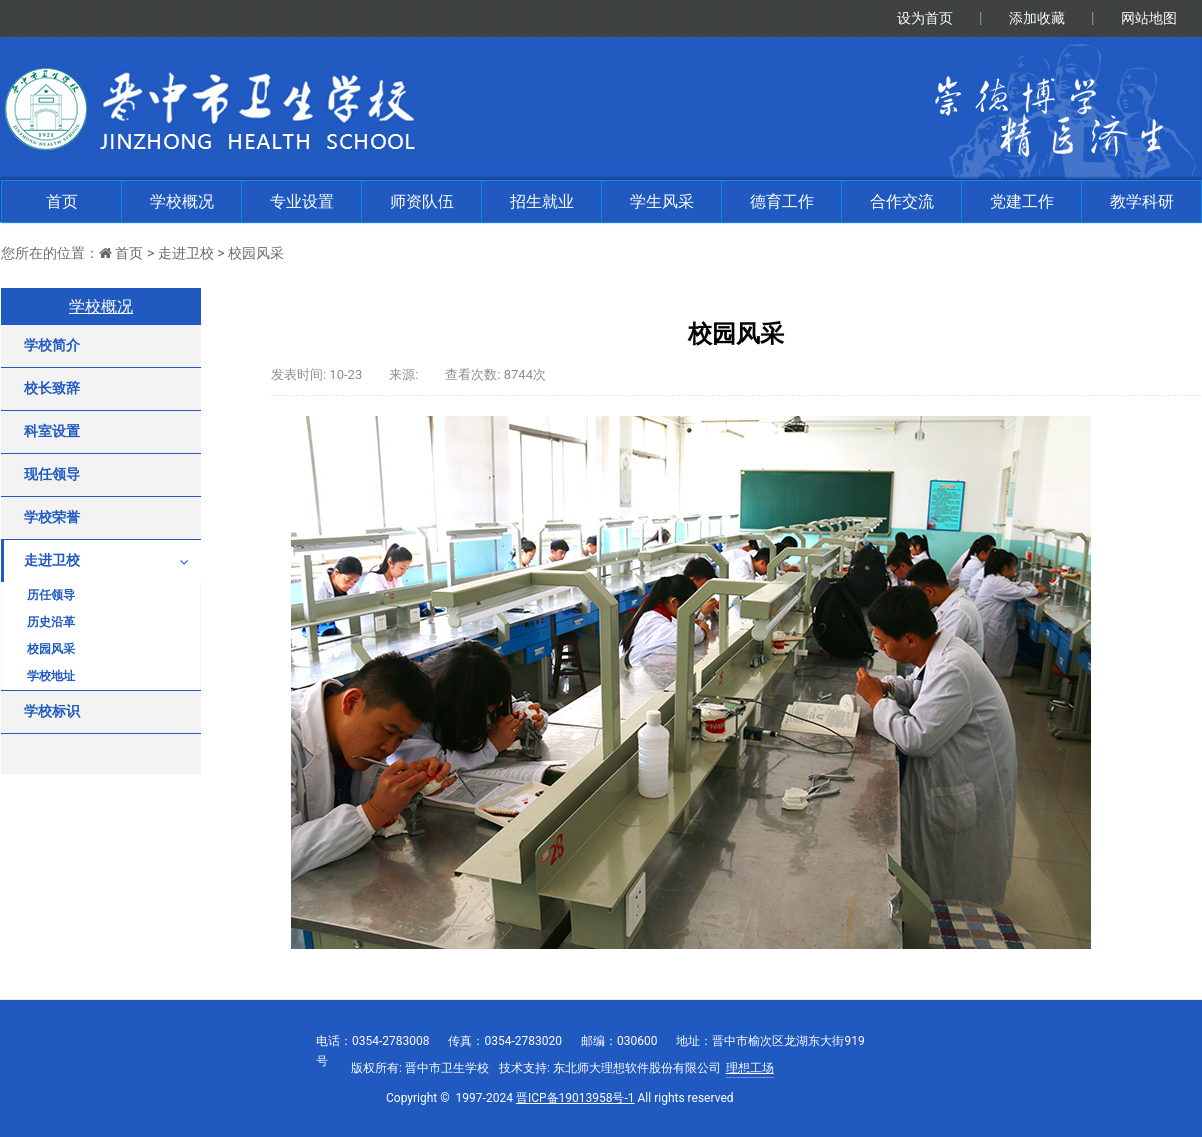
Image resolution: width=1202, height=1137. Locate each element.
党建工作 (1022, 201)
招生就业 (542, 201)
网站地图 (1149, 18)
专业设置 (302, 201)
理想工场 (750, 1068)
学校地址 (51, 676)
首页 (62, 201)
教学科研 (1142, 201)
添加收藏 (1037, 18)
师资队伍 (422, 201)
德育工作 (782, 201)
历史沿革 (51, 622)
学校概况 (182, 201)
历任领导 (51, 595)
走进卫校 (186, 253)
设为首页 (925, 18)
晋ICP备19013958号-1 (575, 1098)
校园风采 (256, 253)
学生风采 (662, 201)
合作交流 (902, 201)
